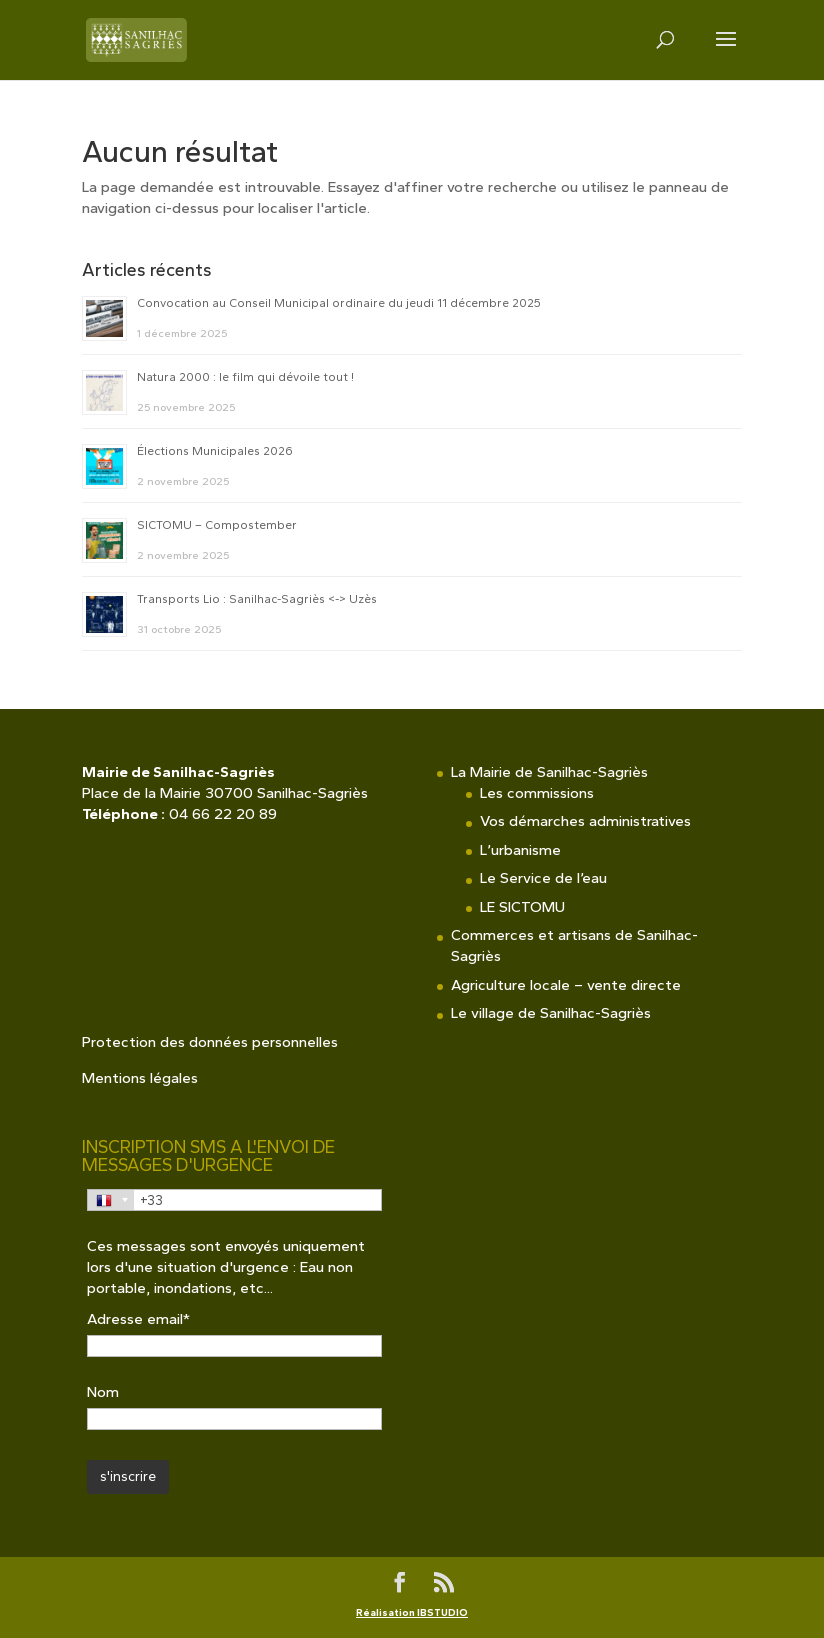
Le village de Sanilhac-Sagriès (551, 1013)
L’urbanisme (520, 850)
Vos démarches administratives (585, 821)
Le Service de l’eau (543, 878)
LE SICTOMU (522, 907)
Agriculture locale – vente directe (566, 985)
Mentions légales (140, 1078)
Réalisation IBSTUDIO (412, 1612)
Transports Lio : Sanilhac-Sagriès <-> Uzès (257, 599)
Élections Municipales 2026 (215, 451)
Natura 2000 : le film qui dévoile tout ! (245, 377)
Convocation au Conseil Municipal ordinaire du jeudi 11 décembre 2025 (339, 303)
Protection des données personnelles (210, 1042)
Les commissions (537, 793)
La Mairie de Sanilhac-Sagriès (549, 772)
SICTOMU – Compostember (217, 525)
